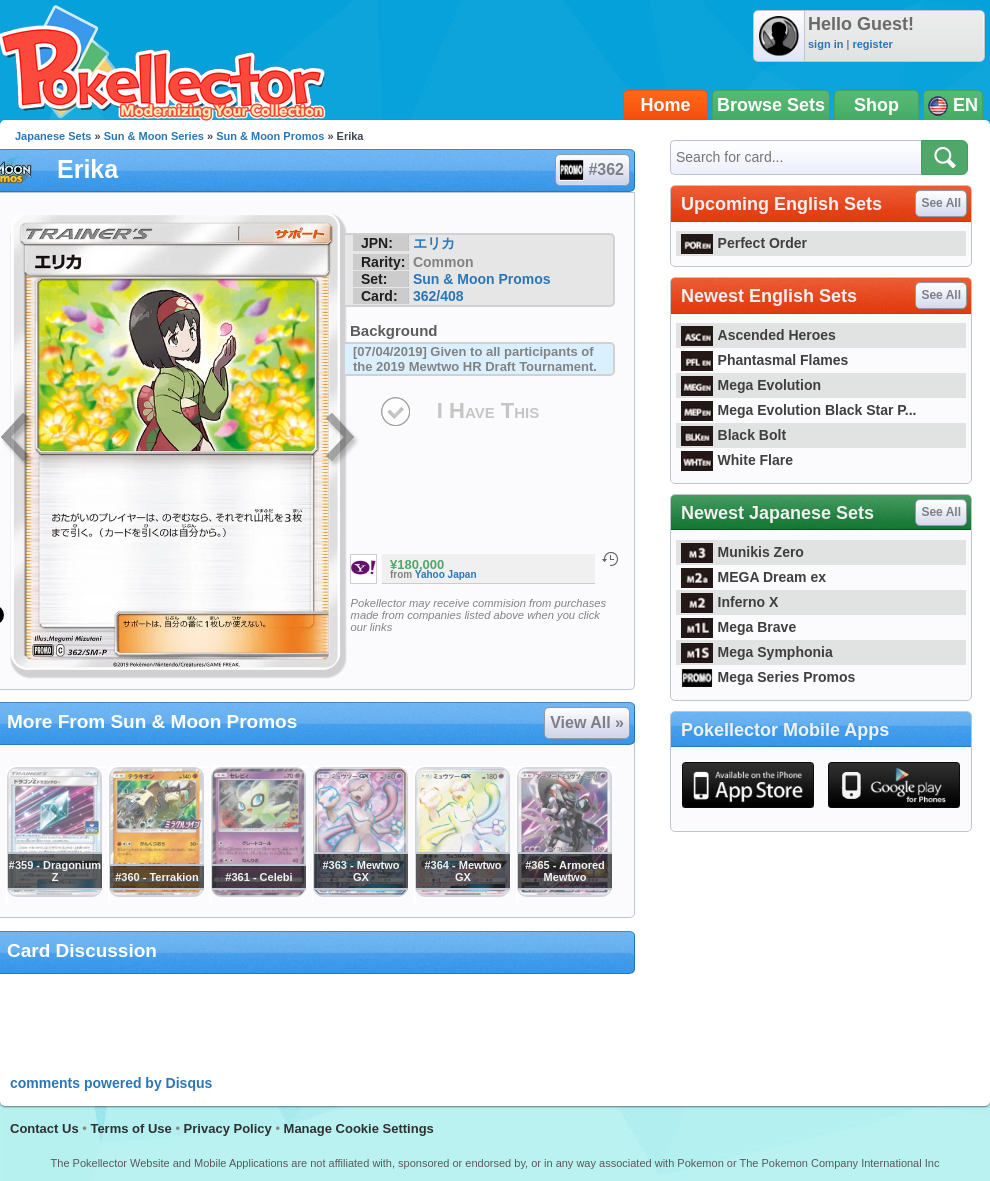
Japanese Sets (53, 136)
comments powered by (111, 1083)
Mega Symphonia (757, 652)
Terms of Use (130, 1128)
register (872, 44)
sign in (825, 44)
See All (941, 203)
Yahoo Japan (446, 574)
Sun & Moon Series (154, 136)
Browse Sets (771, 105)
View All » (587, 722)
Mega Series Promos (768, 677)
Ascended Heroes (758, 335)
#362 (591, 170)
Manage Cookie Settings (359, 1128)
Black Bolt (733, 435)
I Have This (488, 410)
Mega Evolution (751, 385)
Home (666, 105)
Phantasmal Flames (764, 360)
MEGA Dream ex (753, 577)
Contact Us (44, 1128)
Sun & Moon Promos (270, 136)
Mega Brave (738, 627)
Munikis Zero (742, 552)
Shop (876, 105)
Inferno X (729, 602)
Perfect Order (744, 243)
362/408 (438, 296)
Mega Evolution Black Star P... (799, 410)
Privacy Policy (228, 1128)
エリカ (434, 243)
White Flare (737, 460)
